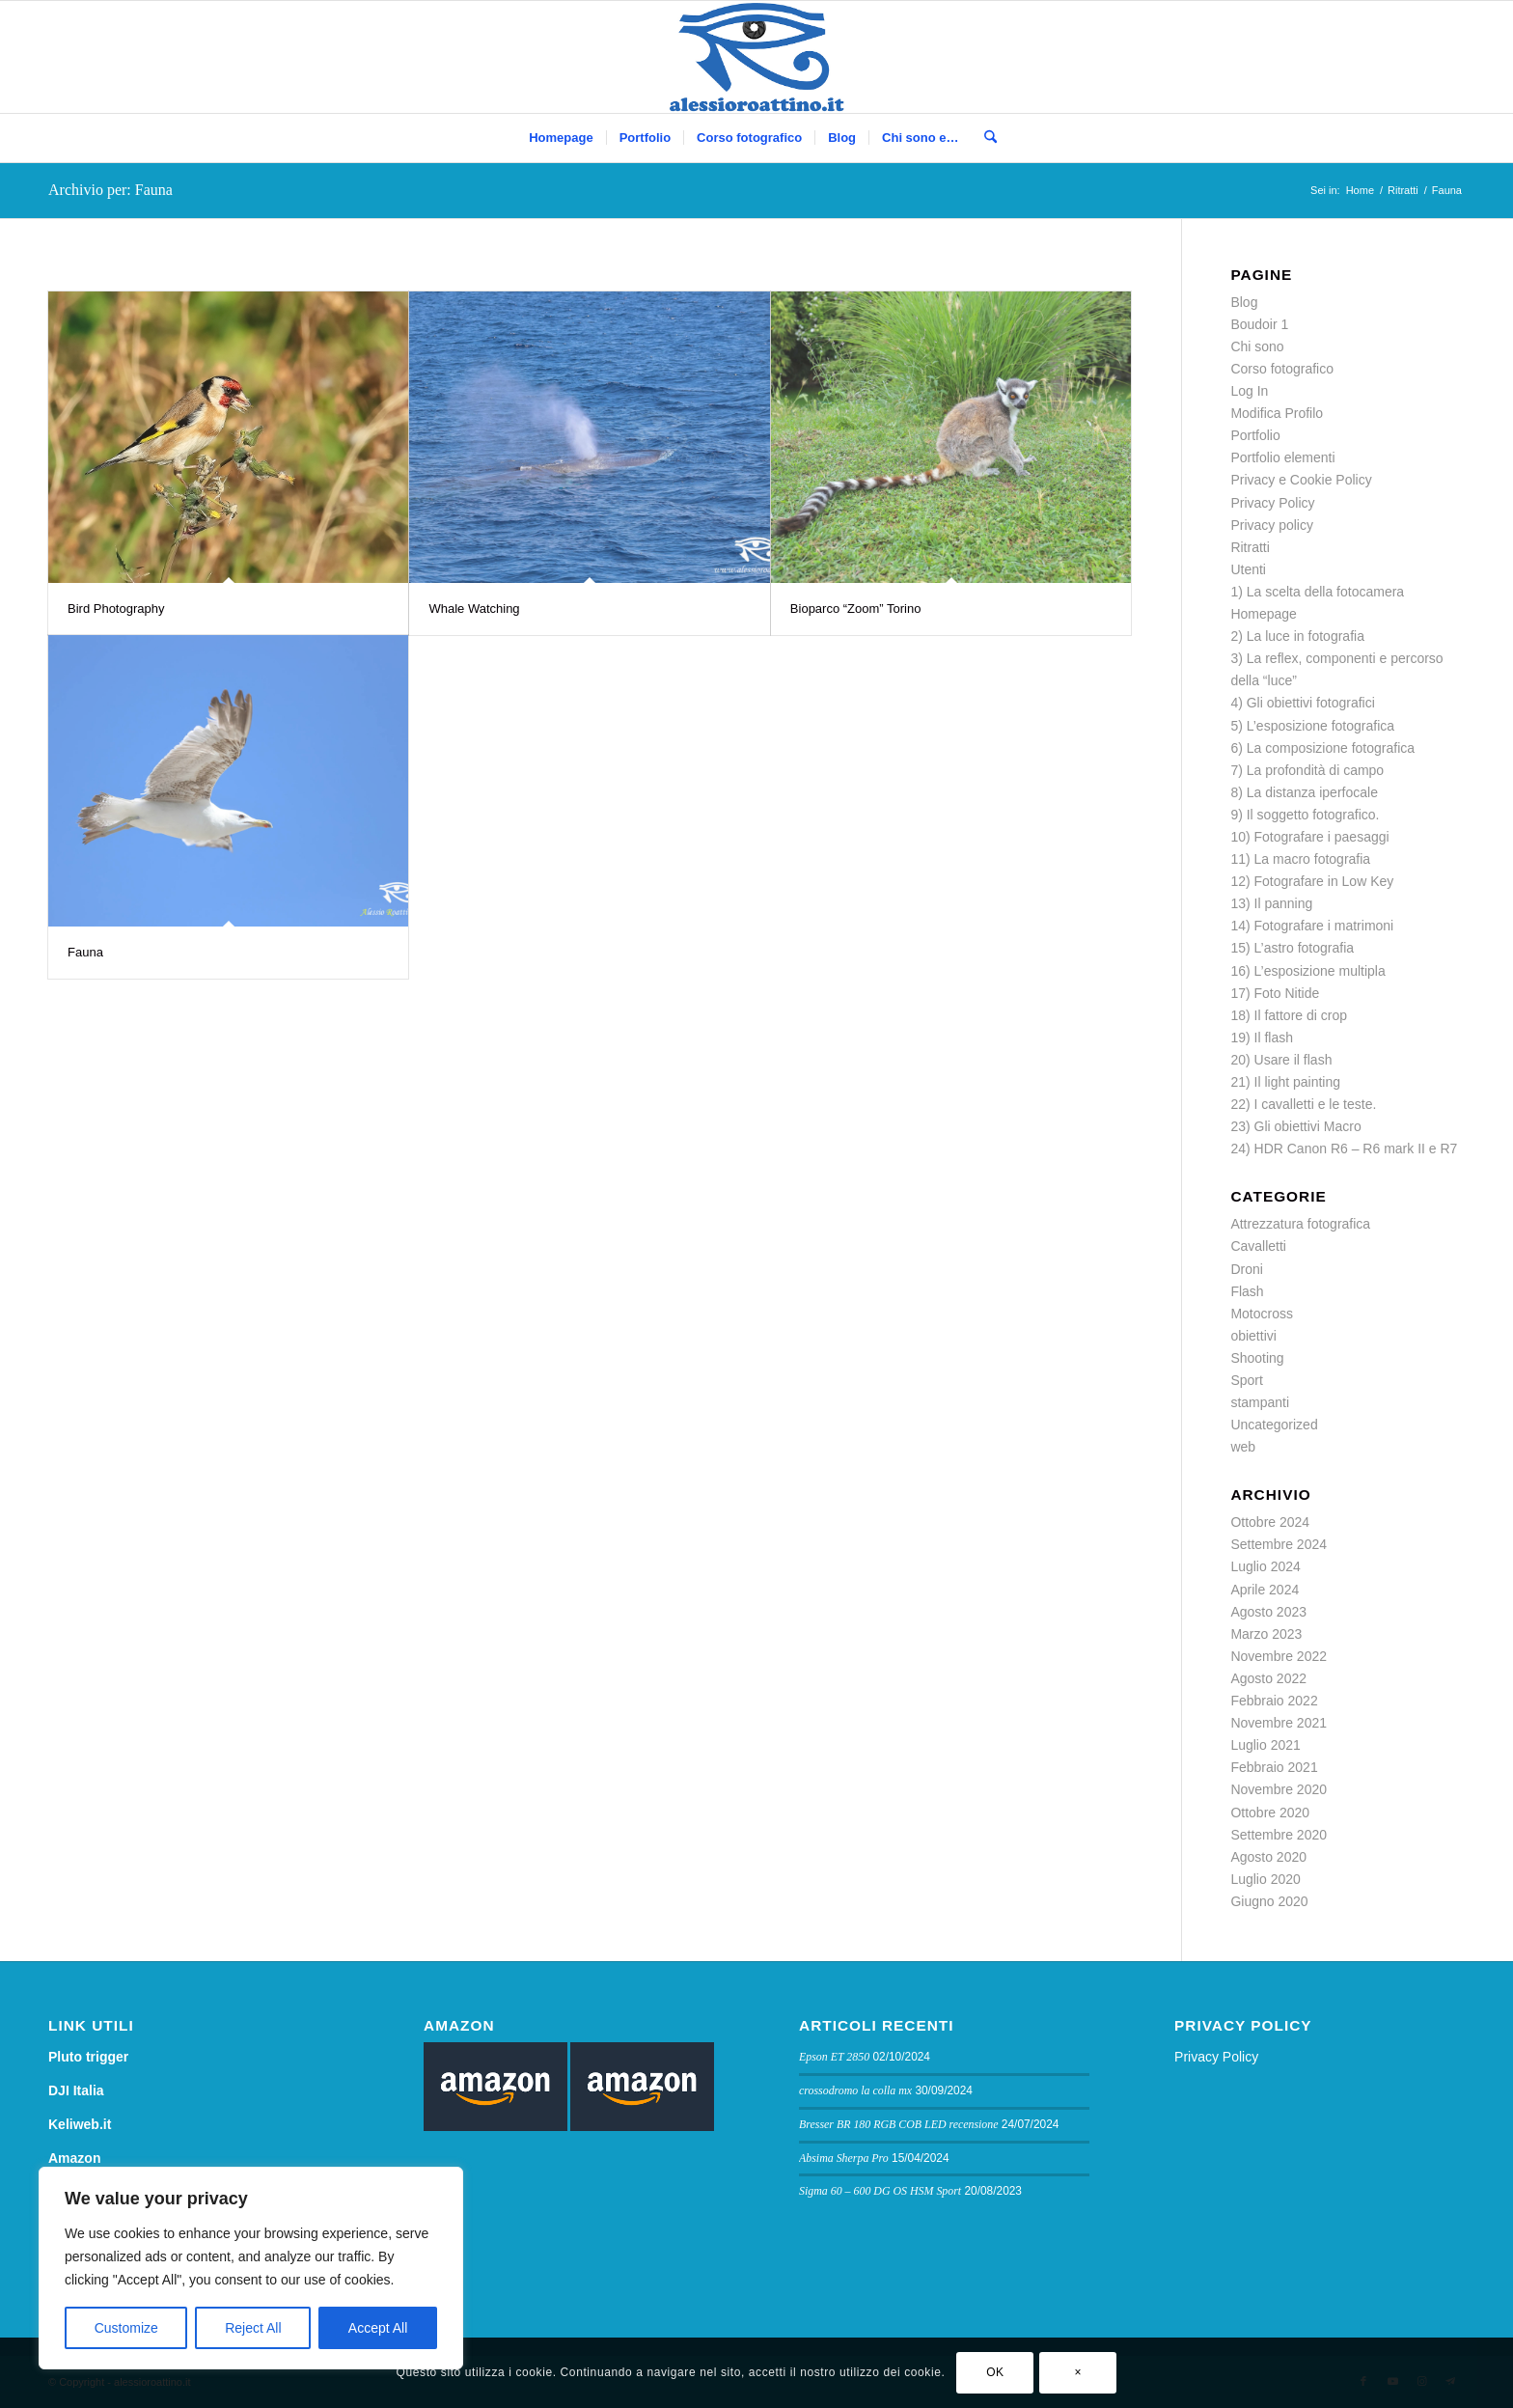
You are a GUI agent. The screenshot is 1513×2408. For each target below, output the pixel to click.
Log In (1249, 391)
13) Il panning (1271, 903)
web (1242, 1446)
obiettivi (1253, 1335)
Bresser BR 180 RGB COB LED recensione (899, 2124)
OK (995, 2372)
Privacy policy (1271, 525)
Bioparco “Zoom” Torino (856, 608)
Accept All (377, 2328)
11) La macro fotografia (1300, 859)
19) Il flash (1261, 1037)
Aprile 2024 (1264, 1589)
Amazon (74, 2158)
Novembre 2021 (1278, 1722)
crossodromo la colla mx (855, 2090)
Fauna (85, 952)
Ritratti (1249, 547)
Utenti (1248, 569)
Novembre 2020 (1278, 1789)
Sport (1246, 1380)
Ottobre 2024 (1269, 1522)
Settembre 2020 (1278, 1834)
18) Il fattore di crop (1288, 1015)
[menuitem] (560, 138)
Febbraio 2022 (1273, 1700)
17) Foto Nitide (1274, 993)
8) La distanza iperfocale (1304, 792)
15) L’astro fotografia (1292, 947)
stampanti (1259, 1402)
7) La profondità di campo (1307, 770)
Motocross (1261, 1313)
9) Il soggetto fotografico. (1304, 814)
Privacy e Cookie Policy (1300, 479)
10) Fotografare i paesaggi (1309, 836)
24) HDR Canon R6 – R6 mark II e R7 (1343, 1148)
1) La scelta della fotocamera (1317, 591)
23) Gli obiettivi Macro (1295, 1126)
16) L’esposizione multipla (1307, 971)
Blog (1243, 302)
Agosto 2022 (1268, 1678)
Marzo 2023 (1266, 1634)
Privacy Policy (1272, 503)
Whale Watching (473, 608)
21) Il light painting (1285, 1082)
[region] (251, 2268)
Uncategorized (1273, 1424)
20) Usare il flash (1281, 1059)
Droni (1246, 1269)
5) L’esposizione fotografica (1312, 725)
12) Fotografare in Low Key (1311, 881)
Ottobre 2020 (1269, 1812)
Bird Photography (116, 608)
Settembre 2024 (1278, 1544)
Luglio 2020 (1265, 1879)
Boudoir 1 (1259, 324)
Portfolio (1254, 435)
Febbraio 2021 (1273, 1767)
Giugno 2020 (1268, 1901)
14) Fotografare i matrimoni (1311, 925)
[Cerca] (984, 138)
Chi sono (1256, 346)
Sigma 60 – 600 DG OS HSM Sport (880, 2191)
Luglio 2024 (1265, 1566)
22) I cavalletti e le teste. (1303, 1104)
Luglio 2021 (1265, 1745)
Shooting (1256, 1358)
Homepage (1263, 614)
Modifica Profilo (1276, 413)
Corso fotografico (1282, 368)
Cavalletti (1258, 1246)
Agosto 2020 (1268, 1857)
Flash (1246, 1291)
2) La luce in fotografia (1297, 636)
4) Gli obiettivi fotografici (1302, 702)
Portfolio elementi (1282, 457)
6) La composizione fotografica (1322, 748)
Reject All (253, 2328)
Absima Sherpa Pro (844, 2158)
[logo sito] (757, 57)
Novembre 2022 (1278, 1656)
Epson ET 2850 (834, 2056)
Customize (126, 2328)
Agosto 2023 (1268, 1611)
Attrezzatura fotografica (1300, 1224)
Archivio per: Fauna (110, 189)
